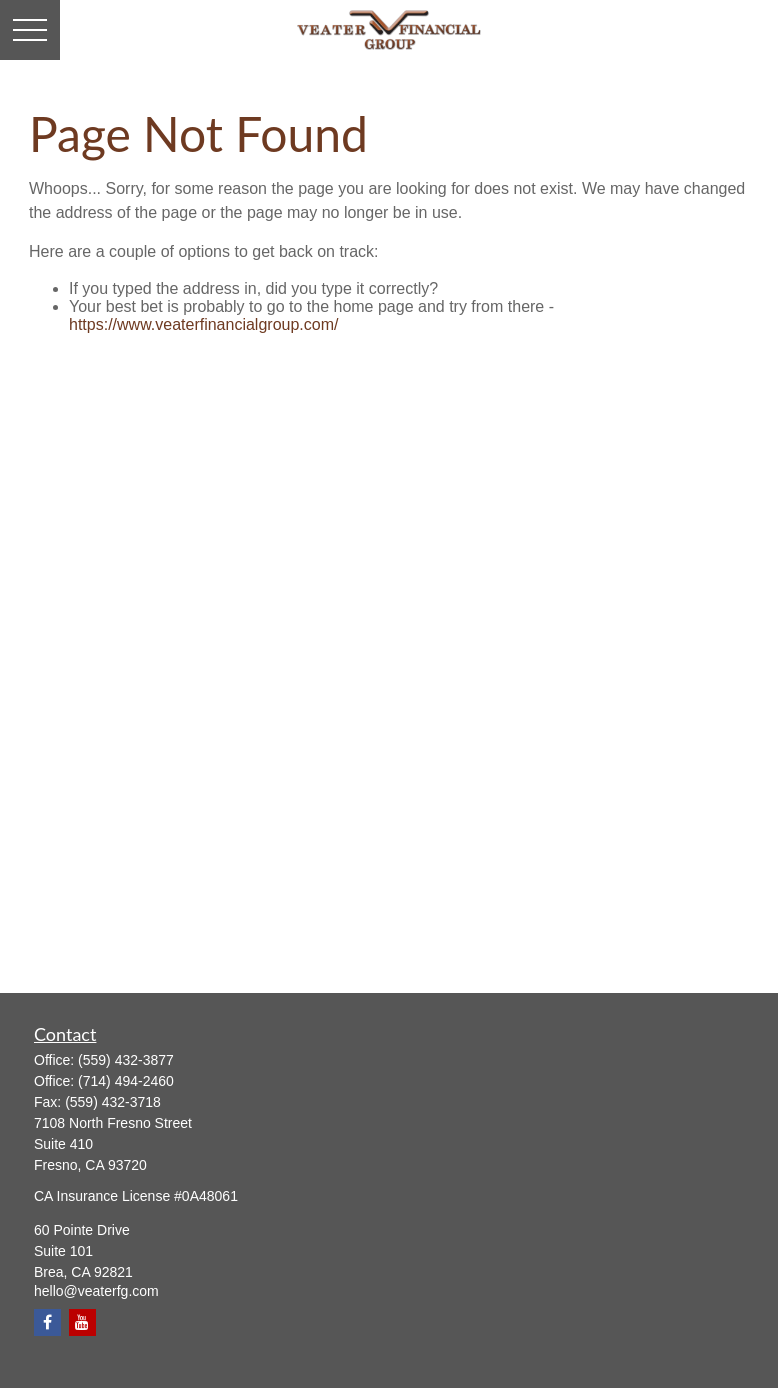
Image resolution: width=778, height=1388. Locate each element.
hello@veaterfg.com (96, 1291)
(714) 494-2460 (126, 1081)
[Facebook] (47, 1322)
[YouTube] (82, 1322)
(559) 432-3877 (126, 1060)
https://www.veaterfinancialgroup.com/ (203, 324)
